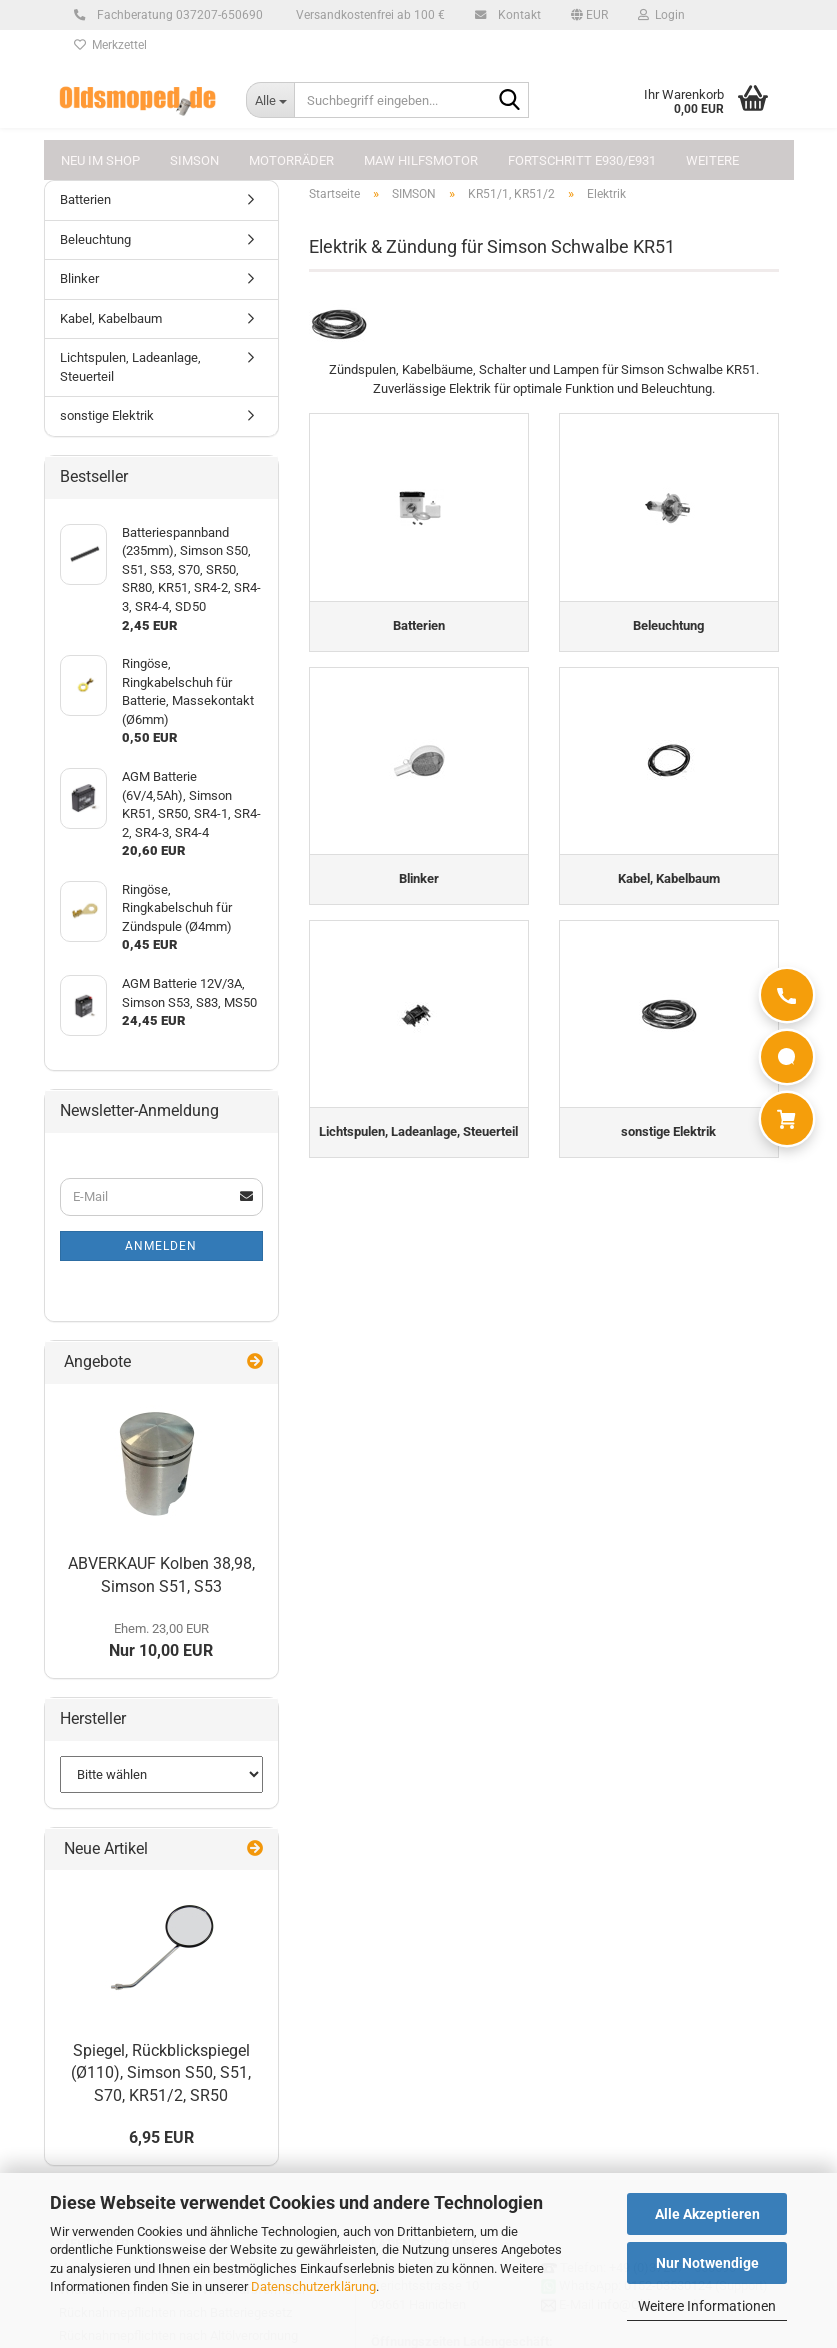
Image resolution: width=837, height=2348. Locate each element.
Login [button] (661, 15)
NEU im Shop (100, 160)
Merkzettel (110, 45)
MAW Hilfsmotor (421, 160)
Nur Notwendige (707, 2263)
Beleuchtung (95, 239)
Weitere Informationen (707, 2306)
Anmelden (161, 1246)
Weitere (712, 160)
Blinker (79, 278)
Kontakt (516, 15)
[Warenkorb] (787, 1119)
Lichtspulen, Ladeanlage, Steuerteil (130, 367)
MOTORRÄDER (291, 160)
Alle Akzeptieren (707, 2214)
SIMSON (194, 160)
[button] (589, 15)
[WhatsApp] (787, 1057)
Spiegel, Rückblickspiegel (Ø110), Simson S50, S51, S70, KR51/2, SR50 (161, 2073)
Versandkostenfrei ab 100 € (369, 15)
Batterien (85, 199)
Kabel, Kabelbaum (111, 318)
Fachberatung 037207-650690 (177, 15)
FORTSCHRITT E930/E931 (582, 160)
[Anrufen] (787, 995)
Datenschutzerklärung (313, 2286)
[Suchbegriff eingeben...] (270, 100)
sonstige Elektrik (107, 415)
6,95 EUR (161, 2137)
